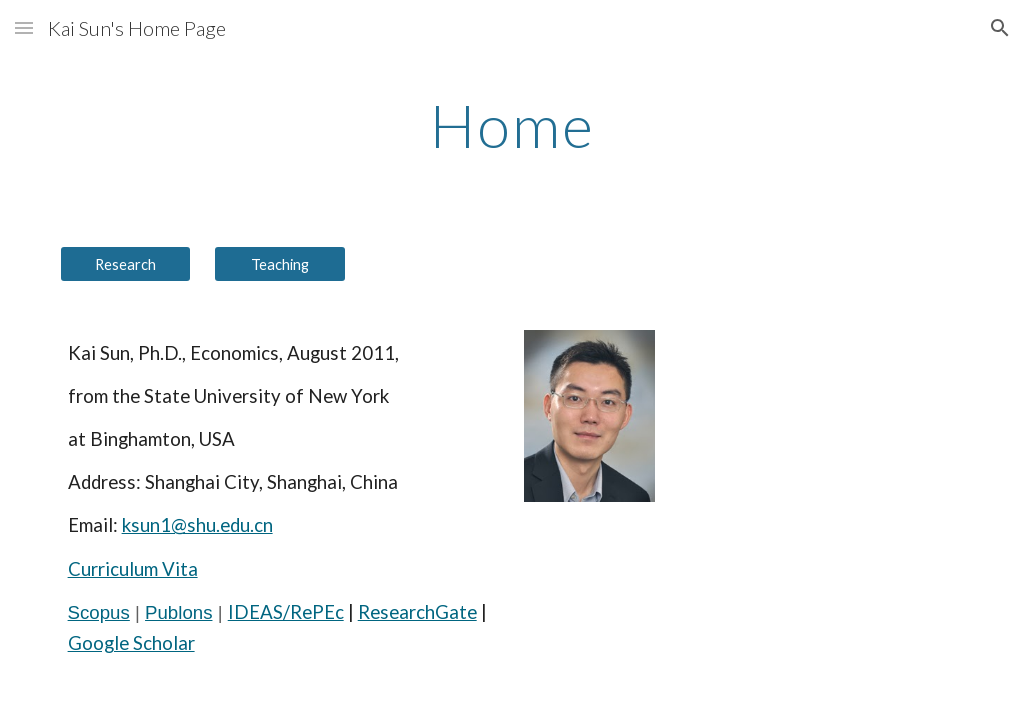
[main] (512, 125)
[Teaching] (279, 264)
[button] (24, 27)
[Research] (125, 264)
